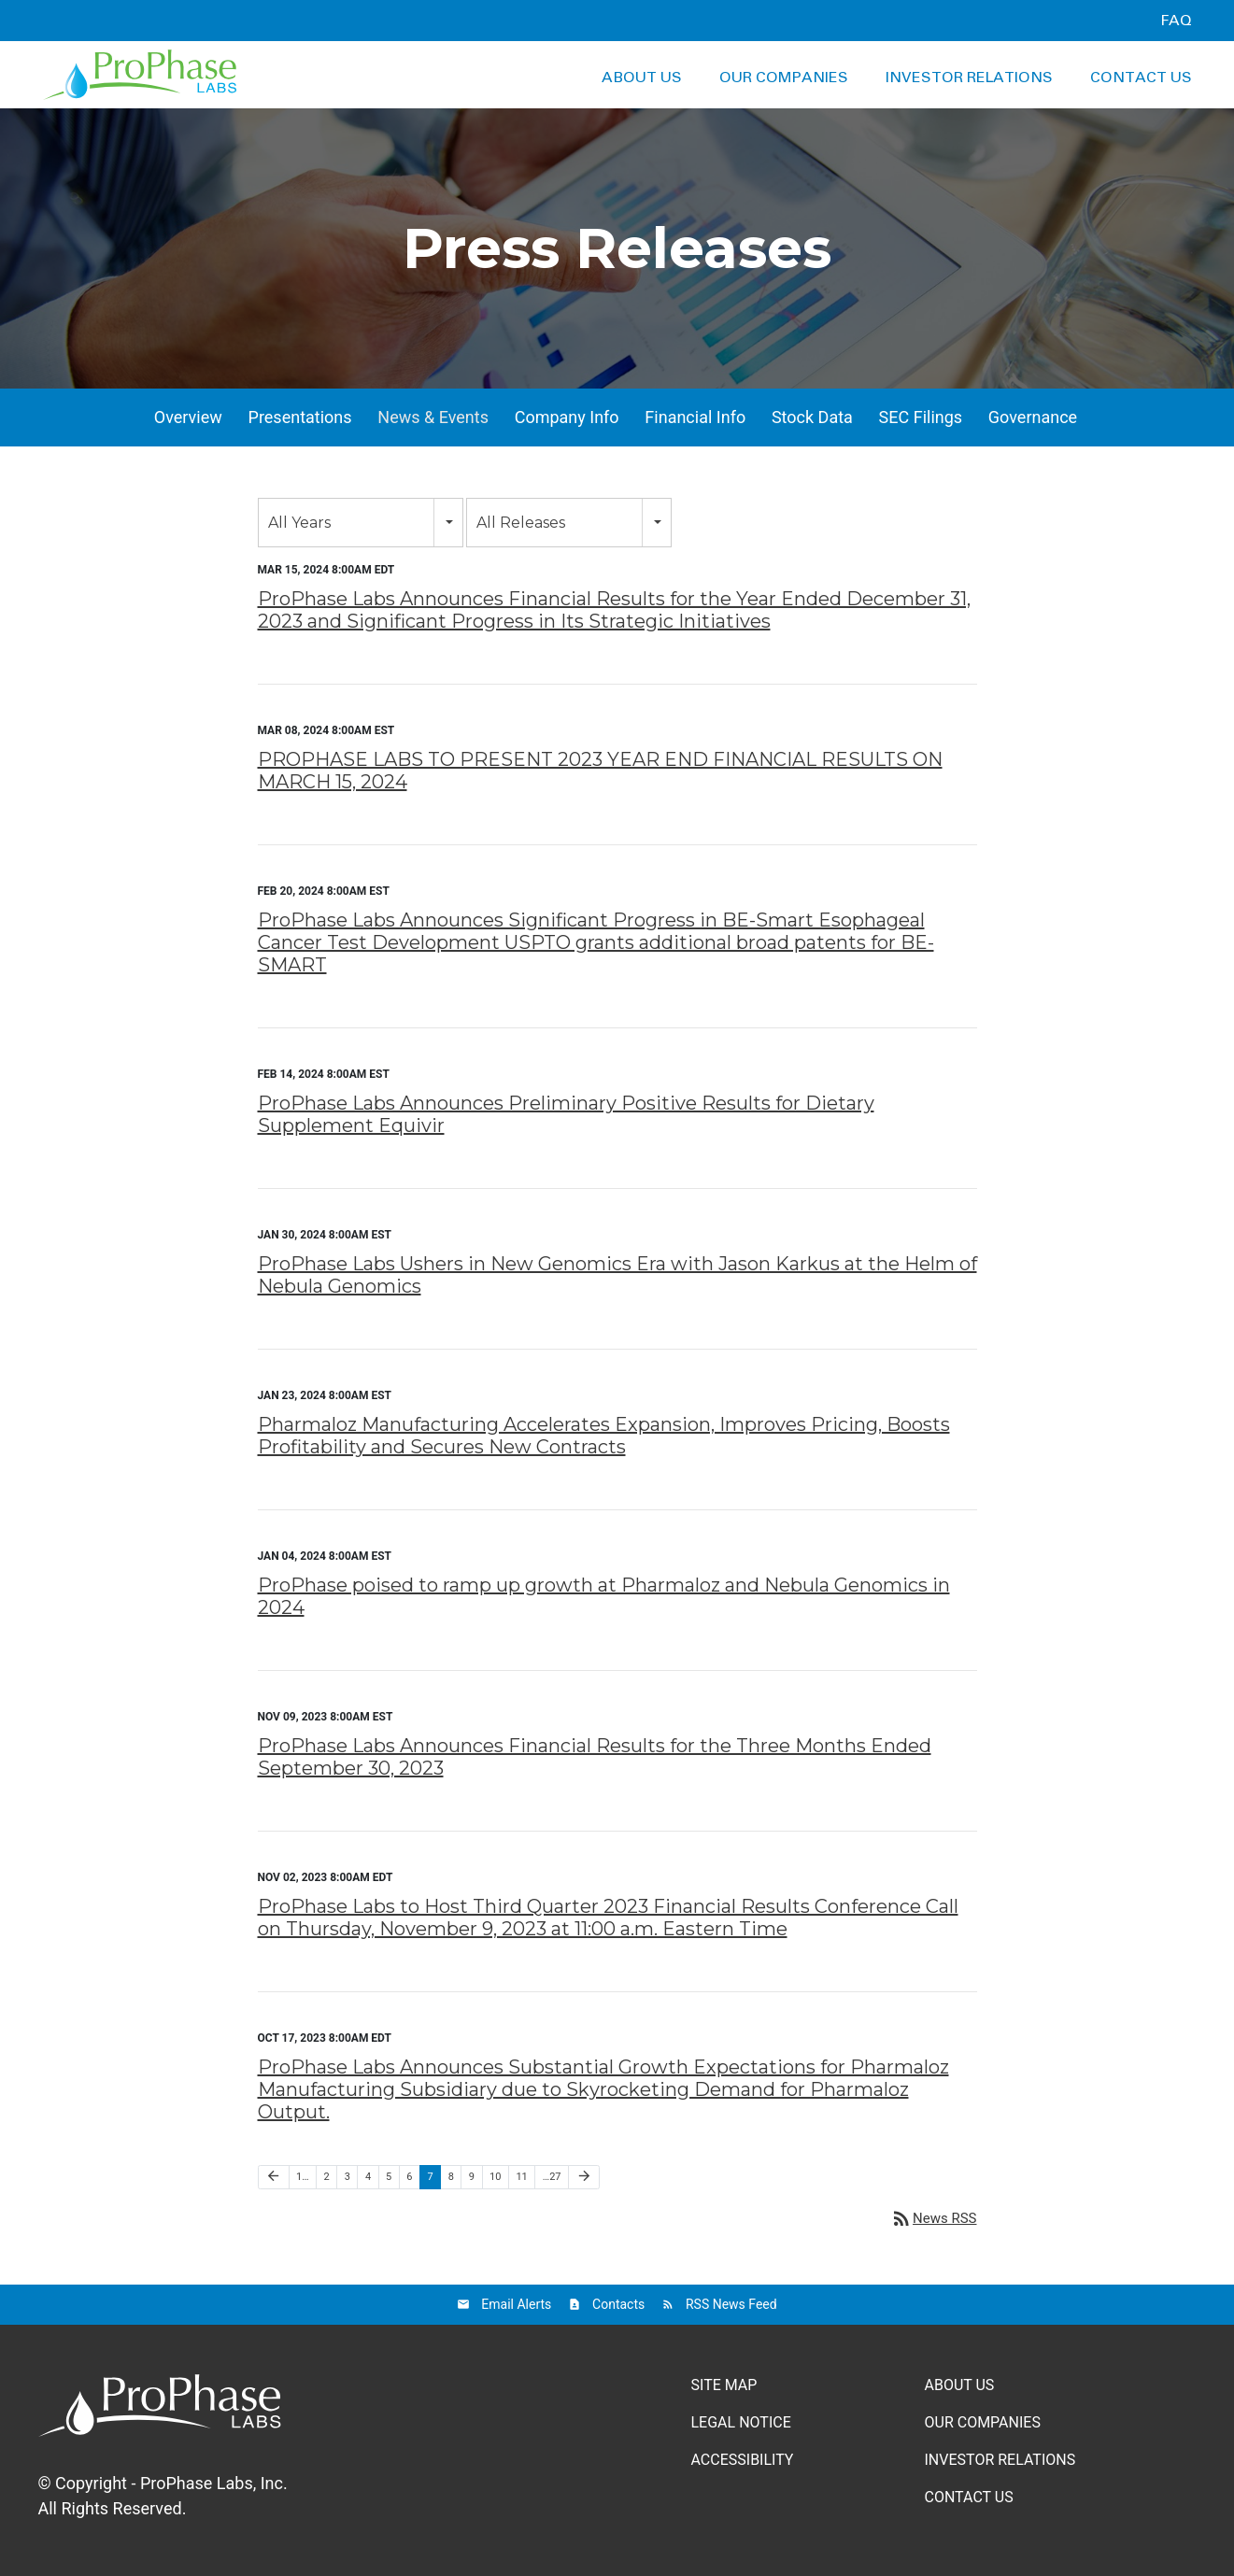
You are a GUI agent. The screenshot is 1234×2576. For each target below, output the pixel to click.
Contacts (618, 2304)
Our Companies (783, 77)
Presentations (300, 417)
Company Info (567, 417)
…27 (552, 2177)
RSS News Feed (731, 2304)
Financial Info (695, 417)
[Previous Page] (274, 2177)
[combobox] (360, 522)
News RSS (933, 2218)
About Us (642, 77)
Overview (188, 417)
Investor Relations (969, 77)
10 (495, 2177)
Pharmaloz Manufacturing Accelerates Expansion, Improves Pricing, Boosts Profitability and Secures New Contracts (604, 1435)
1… (302, 2177)
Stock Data (812, 417)
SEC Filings (921, 417)
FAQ (1176, 20)
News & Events (433, 417)
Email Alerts (516, 2304)
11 (521, 2177)
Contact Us (1141, 77)
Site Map (724, 2385)
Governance (1032, 417)
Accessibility (742, 2460)
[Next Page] (584, 2177)
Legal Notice (741, 2422)
